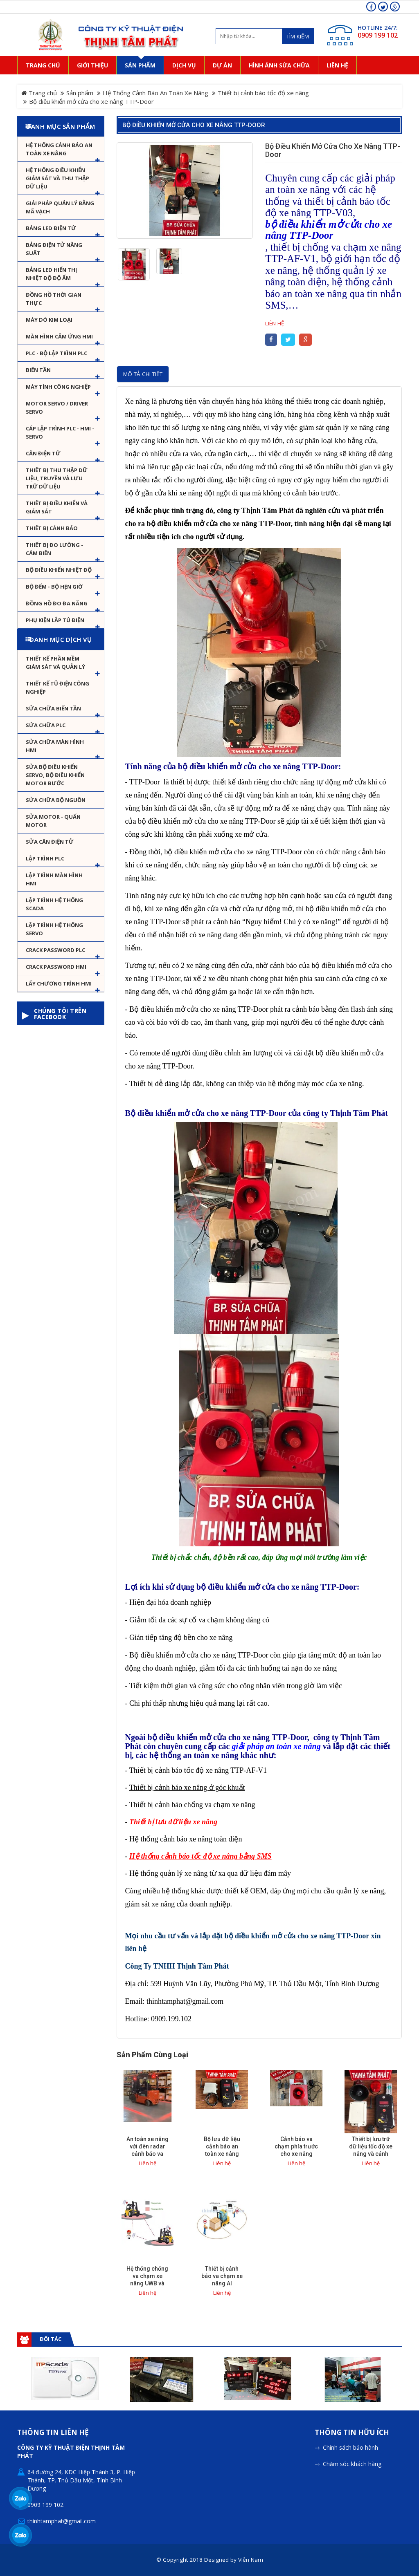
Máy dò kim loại (49, 319)
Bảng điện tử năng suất (54, 249)
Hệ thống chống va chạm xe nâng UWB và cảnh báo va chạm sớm (147, 2283)
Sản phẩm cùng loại (152, 2055)
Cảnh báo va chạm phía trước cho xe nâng (296, 2146)
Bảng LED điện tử (51, 228)
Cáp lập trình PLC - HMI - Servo (60, 432)
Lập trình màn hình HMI (54, 879)
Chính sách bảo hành (350, 2402)
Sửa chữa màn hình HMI (55, 746)
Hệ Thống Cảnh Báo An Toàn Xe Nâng (155, 93)
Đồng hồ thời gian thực (53, 299)
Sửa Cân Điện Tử (50, 841)
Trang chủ (39, 93)
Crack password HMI (56, 966)
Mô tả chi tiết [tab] (142, 374)
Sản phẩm (79, 93)
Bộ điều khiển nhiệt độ (59, 569)
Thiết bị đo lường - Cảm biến (54, 549)
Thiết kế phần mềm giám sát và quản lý (55, 662)
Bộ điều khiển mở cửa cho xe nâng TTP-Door (193, 125)
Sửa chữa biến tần (53, 708)
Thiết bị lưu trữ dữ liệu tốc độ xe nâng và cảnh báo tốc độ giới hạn (370, 2154)
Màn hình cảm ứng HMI (59, 336)
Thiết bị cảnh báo (52, 528)
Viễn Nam (250, 2514)
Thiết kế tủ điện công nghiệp (57, 687)
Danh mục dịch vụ (60, 639)
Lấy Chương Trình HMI (59, 983)
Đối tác (50, 2339)
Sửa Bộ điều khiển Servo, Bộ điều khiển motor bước (55, 775)
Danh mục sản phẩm (60, 126)
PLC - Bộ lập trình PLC (56, 353)
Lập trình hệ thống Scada (54, 904)
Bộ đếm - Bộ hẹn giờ (54, 586)
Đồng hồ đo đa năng (57, 603)
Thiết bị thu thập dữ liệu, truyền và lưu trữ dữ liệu (57, 478)
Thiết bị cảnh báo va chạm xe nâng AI (222, 2276)
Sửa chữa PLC (45, 725)
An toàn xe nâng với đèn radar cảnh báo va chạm (147, 2150)
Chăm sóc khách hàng (352, 2418)
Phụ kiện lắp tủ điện (55, 620)
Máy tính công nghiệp (58, 386)
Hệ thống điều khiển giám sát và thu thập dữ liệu (57, 178)
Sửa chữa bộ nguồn (56, 800)
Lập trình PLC (45, 858)
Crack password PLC (55, 950)
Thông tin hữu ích (352, 2387)
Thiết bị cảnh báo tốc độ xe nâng (263, 93)
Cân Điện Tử (43, 453)
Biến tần (38, 370)
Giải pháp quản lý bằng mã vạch (60, 207)
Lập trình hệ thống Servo (54, 929)
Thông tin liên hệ (53, 2387)
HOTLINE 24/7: (378, 27)
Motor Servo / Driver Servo (57, 407)
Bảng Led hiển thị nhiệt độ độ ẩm (51, 274)
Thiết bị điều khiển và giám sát (57, 507)
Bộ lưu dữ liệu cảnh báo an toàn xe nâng (222, 2146)
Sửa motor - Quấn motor (53, 821)
